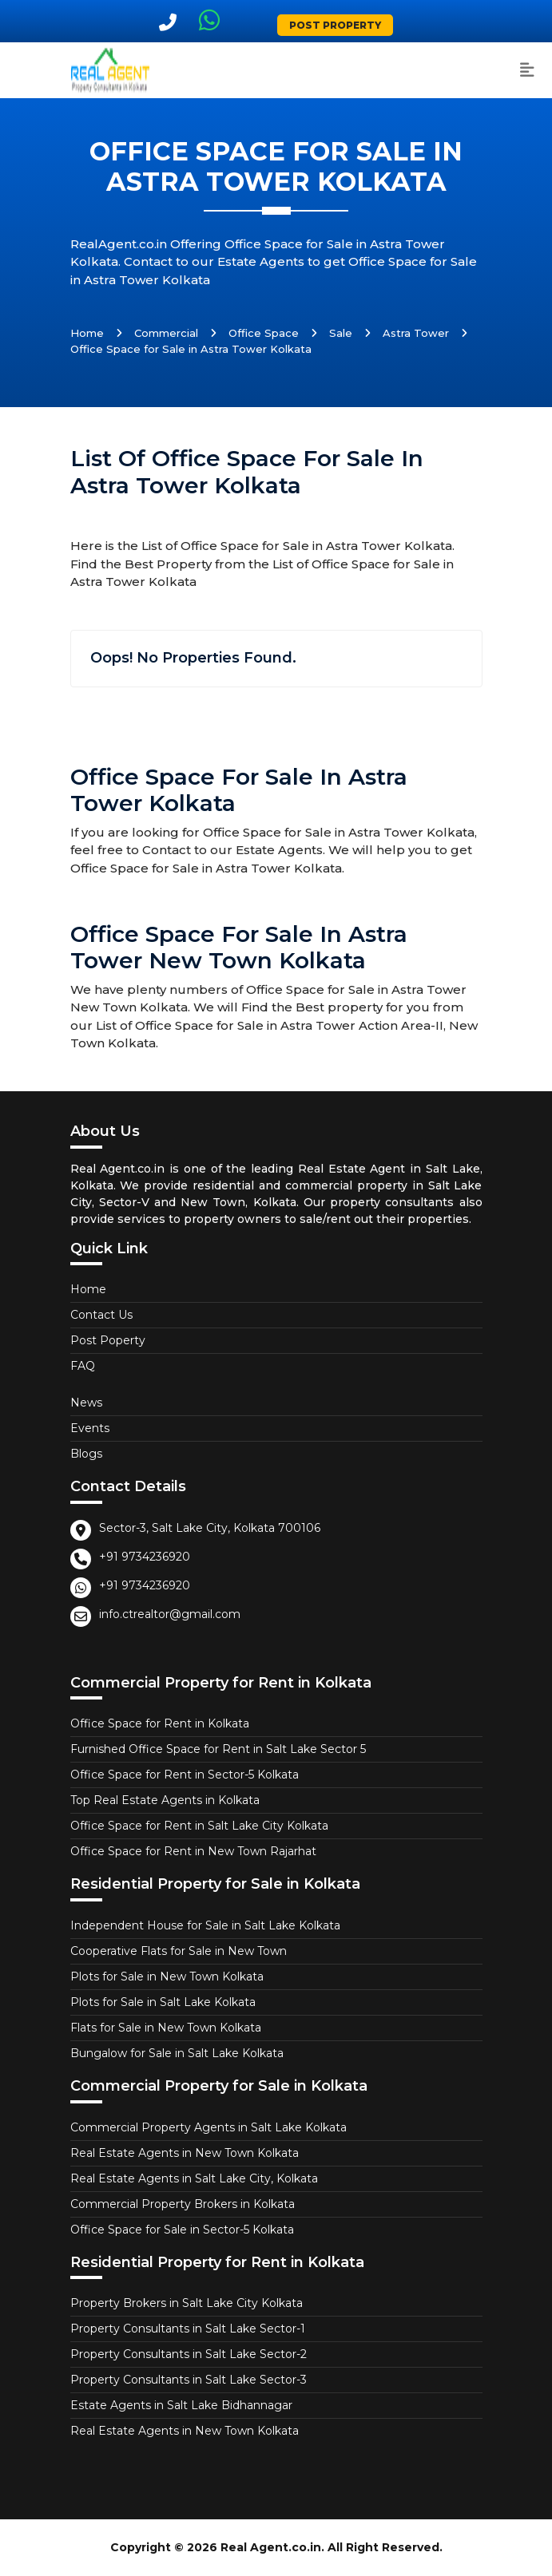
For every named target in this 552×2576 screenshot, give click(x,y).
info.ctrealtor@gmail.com (169, 1614)
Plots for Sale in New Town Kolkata (167, 1976)
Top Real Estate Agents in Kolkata (165, 1800)
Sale (340, 332)
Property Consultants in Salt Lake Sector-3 (188, 2379)
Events (89, 1428)
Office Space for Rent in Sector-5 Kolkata (184, 1774)
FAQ (82, 1366)
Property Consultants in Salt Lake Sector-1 (187, 2328)
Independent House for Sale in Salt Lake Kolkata (205, 1925)
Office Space (263, 332)
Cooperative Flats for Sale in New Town (178, 1951)
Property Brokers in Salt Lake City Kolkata (186, 2303)
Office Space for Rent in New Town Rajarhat (193, 1851)
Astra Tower (416, 332)
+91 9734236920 (144, 1556)
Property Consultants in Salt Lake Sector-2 (188, 2354)
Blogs (86, 1453)
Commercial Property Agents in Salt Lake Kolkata (208, 2127)
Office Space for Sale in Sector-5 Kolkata (182, 2229)
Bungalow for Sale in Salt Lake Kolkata (177, 2053)
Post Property (335, 25)
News (86, 1402)
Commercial (166, 332)
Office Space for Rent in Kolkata (159, 1723)
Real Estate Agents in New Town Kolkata (184, 2153)
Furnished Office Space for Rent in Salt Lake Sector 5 (218, 1749)
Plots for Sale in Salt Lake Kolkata (163, 2002)
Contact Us (101, 1315)
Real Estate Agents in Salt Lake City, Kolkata (194, 2178)
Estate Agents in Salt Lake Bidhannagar (181, 2405)
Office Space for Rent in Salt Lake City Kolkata (199, 1825)
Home (87, 332)
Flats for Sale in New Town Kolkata (165, 2027)
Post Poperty (107, 1340)
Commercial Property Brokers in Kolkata (182, 2204)
